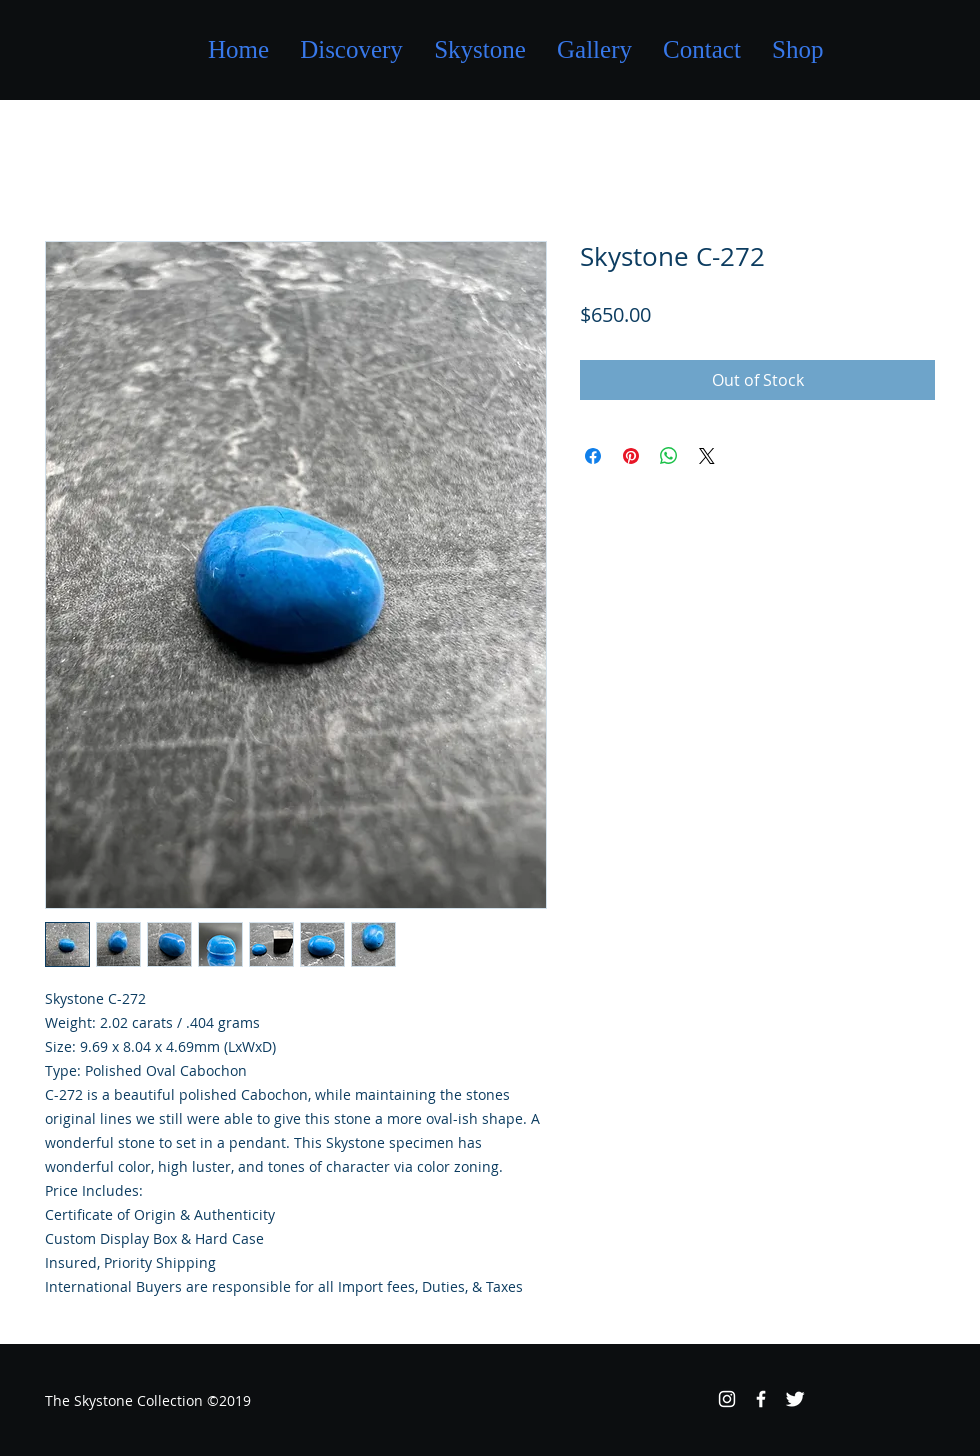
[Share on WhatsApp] (669, 456)
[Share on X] (707, 456)
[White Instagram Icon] (727, 1399)
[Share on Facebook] (593, 456)
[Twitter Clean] (795, 1399)
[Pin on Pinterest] (631, 456)
